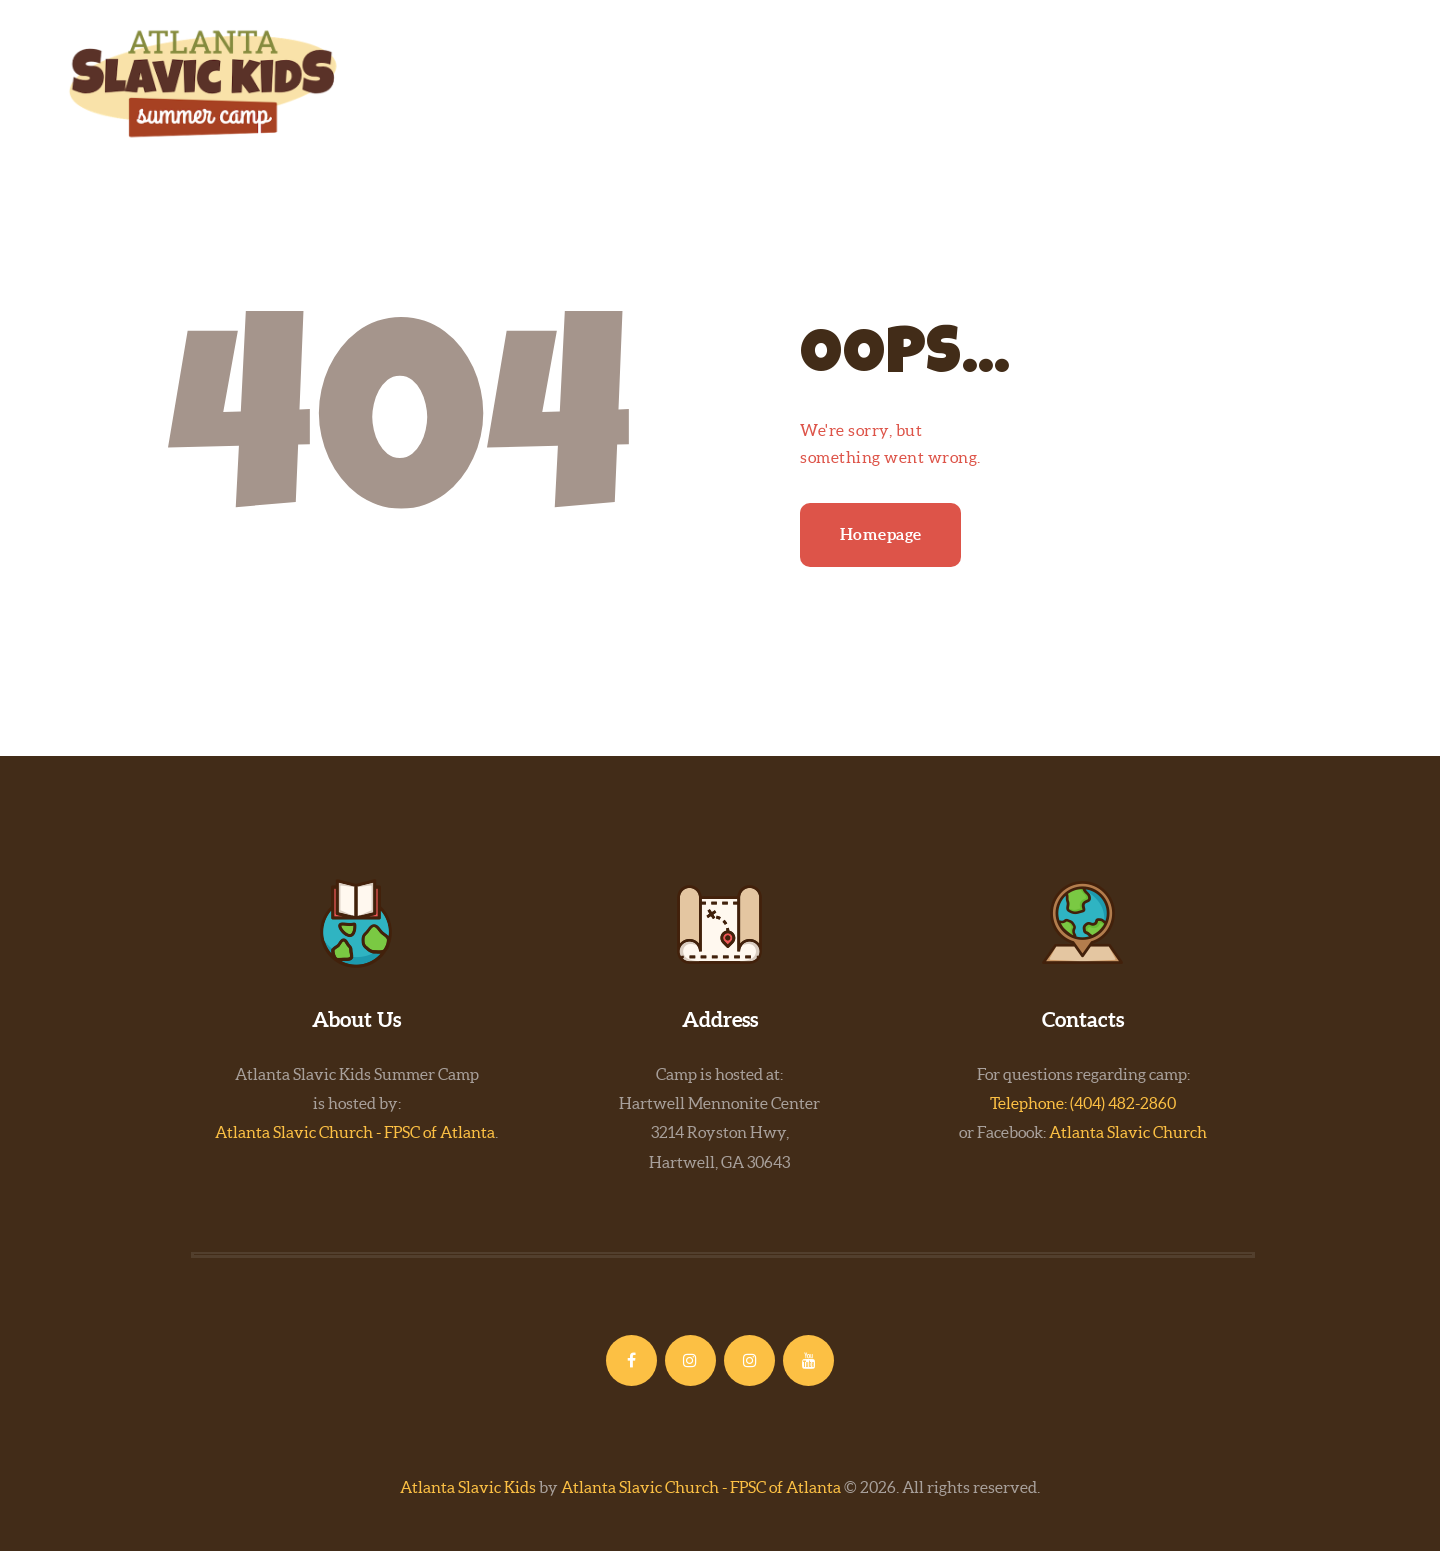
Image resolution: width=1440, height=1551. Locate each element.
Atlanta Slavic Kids (468, 1487)
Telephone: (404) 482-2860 (1083, 1103)
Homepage (881, 534)
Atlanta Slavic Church (1128, 1132)
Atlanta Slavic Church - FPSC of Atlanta (355, 1132)
